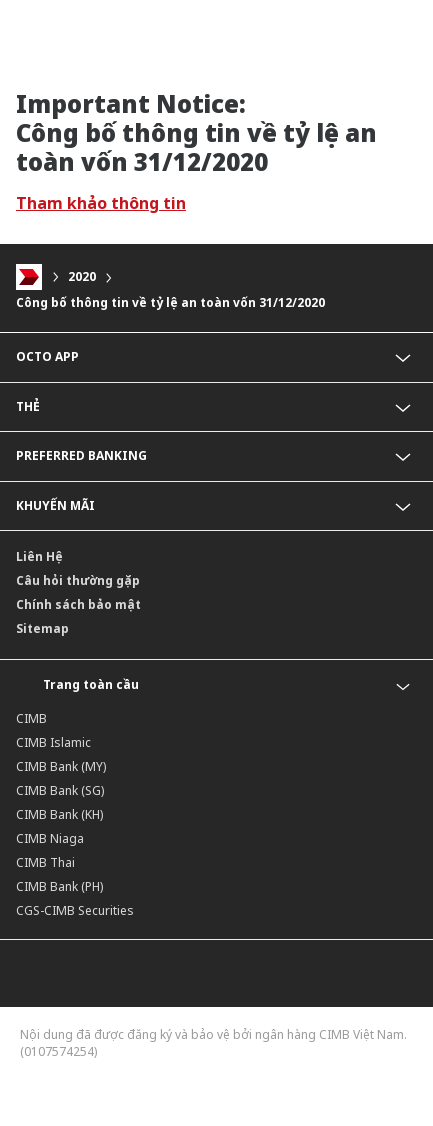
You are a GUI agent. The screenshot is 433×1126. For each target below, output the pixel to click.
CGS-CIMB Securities (75, 910)
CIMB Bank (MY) (61, 766)
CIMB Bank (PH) (59, 886)
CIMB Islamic (53, 742)
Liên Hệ (39, 556)
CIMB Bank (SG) (60, 790)
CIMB (31, 718)
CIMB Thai (45, 862)
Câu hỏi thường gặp (78, 580)
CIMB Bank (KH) (59, 814)
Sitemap (42, 628)
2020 (82, 277)
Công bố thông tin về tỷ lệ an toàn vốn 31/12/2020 (170, 302)
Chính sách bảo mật (78, 604)
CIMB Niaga (50, 838)
